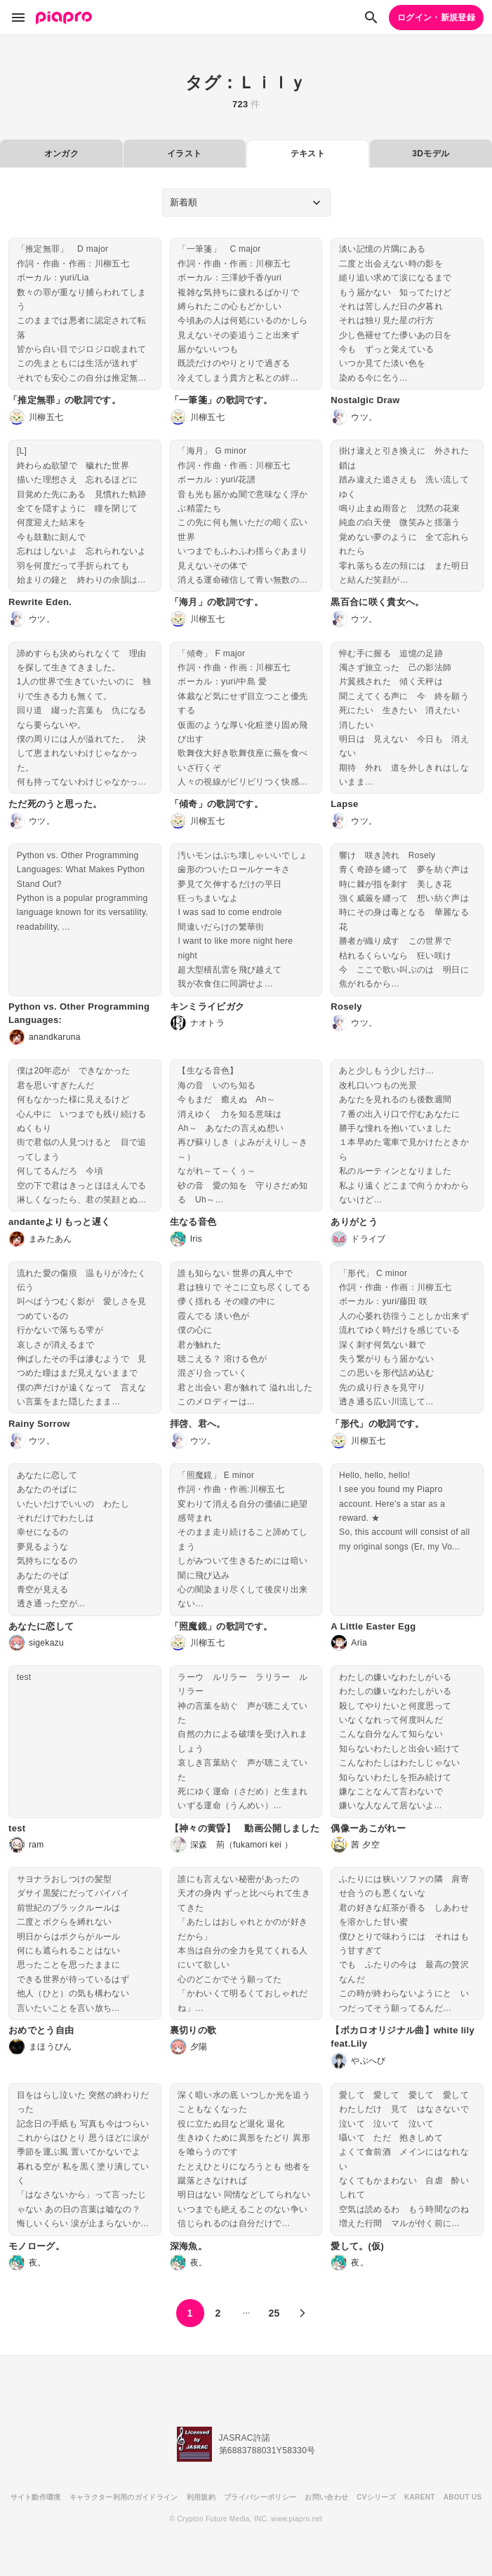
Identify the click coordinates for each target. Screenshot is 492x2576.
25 (273, 2313)
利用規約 (201, 2497)
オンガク (61, 153)
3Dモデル (430, 153)
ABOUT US (463, 2497)
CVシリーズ (376, 2497)
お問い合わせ (326, 2497)
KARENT (419, 2497)
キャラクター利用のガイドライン (123, 2497)
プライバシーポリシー (260, 2497)
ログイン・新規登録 (436, 17)
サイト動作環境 (36, 2497)
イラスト (184, 153)
